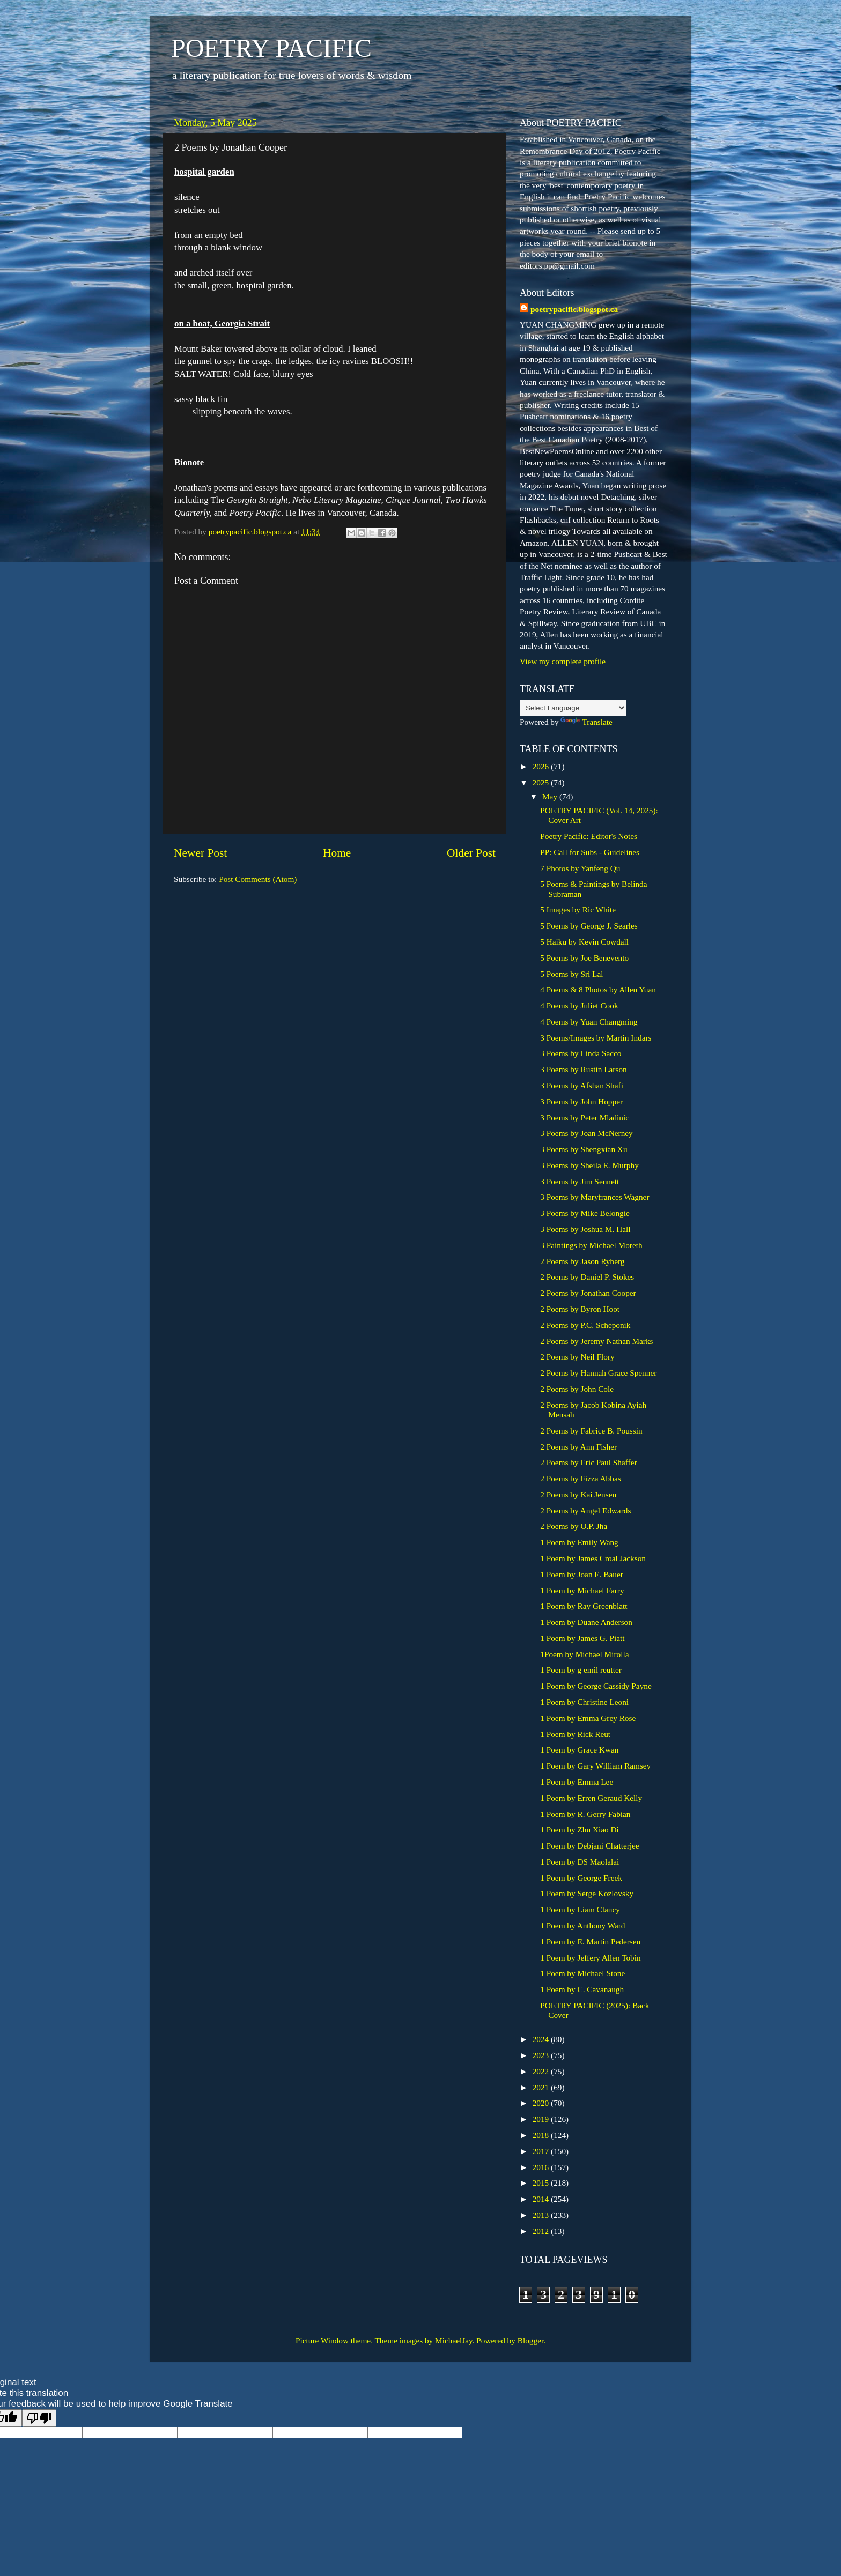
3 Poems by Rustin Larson (583, 1069)
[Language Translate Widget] (573, 708)
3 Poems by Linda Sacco (580, 1053)
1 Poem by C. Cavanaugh (582, 1989)
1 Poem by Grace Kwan (579, 1749)
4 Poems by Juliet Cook (579, 1005)
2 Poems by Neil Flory (577, 1356)
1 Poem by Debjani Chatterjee (589, 1845)
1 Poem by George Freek (581, 1877)
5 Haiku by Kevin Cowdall (584, 941)
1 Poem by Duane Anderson (586, 1622)
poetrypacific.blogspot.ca (574, 309)
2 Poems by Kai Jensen (578, 1494)
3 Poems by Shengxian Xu (583, 1149)
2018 (542, 2135)
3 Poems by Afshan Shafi (581, 1085)
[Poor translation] (39, 2418)
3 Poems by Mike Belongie (585, 1213)
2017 (542, 2151)
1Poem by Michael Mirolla (584, 1654)
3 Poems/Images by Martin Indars (595, 1037)
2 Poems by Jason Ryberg (582, 1261)
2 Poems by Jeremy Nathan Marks (596, 1341)
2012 (542, 2231)
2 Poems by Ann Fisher (578, 1446)
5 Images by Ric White (578, 909)
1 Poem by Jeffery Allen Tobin (590, 1957)
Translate (586, 721)
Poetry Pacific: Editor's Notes (588, 836)
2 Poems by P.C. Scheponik (585, 1325)
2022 (542, 2071)
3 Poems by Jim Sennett (579, 1181)
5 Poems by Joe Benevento (584, 957)
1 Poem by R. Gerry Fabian (585, 1813)
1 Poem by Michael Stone (582, 1973)
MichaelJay (454, 2340)
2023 (542, 2055)
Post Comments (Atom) (258, 879)
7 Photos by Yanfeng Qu (580, 868)
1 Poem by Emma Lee (576, 1781)
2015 (542, 2182)
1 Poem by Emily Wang (579, 1542)
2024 (542, 2039)
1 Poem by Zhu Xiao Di (579, 1829)
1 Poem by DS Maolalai (579, 1861)
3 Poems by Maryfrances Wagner (594, 1196)
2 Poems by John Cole (577, 1388)
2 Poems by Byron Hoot (579, 1308)
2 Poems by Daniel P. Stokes (587, 1276)
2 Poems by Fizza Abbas (580, 1478)
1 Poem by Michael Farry (582, 1590)
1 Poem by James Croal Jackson (593, 1558)
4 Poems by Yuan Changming (588, 1021)
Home (337, 853)
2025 (542, 782)
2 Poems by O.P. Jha (573, 1526)
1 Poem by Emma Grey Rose (588, 1718)
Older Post (471, 853)
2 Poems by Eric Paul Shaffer (588, 1462)
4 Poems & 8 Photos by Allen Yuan (598, 989)
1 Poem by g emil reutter (581, 1669)
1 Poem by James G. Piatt (582, 1638)
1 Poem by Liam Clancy (580, 1909)
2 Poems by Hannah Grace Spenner (598, 1372)
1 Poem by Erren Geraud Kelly (591, 1797)
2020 (542, 2102)
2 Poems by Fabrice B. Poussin (591, 1430)
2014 (542, 2198)
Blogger (530, 2340)
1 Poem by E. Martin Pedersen (590, 1941)
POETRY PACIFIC (271, 48)
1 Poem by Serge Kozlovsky (586, 1893)
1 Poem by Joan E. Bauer (581, 1574)
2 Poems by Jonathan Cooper (588, 1292)
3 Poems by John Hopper (581, 1101)
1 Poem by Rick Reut (575, 1734)
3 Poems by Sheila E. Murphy (589, 1165)
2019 (542, 2119)
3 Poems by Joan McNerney (586, 1133)
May (550, 796)
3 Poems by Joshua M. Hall (585, 1229)
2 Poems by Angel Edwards (585, 1510)
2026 (542, 766)
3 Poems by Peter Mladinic (584, 1117)
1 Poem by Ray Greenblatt (583, 1605)
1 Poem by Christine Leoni (584, 1701)
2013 (542, 2214)
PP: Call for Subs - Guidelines (589, 852)
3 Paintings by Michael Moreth (591, 1245)
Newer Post (200, 853)
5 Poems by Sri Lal (571, 973)
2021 (542, 2087)
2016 (542, 2167)
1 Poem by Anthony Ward (582, 1925)
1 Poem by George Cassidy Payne (595, 1685)
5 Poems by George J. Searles (589, 925)
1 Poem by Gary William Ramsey (595, 1765)
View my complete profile (563, 661)
